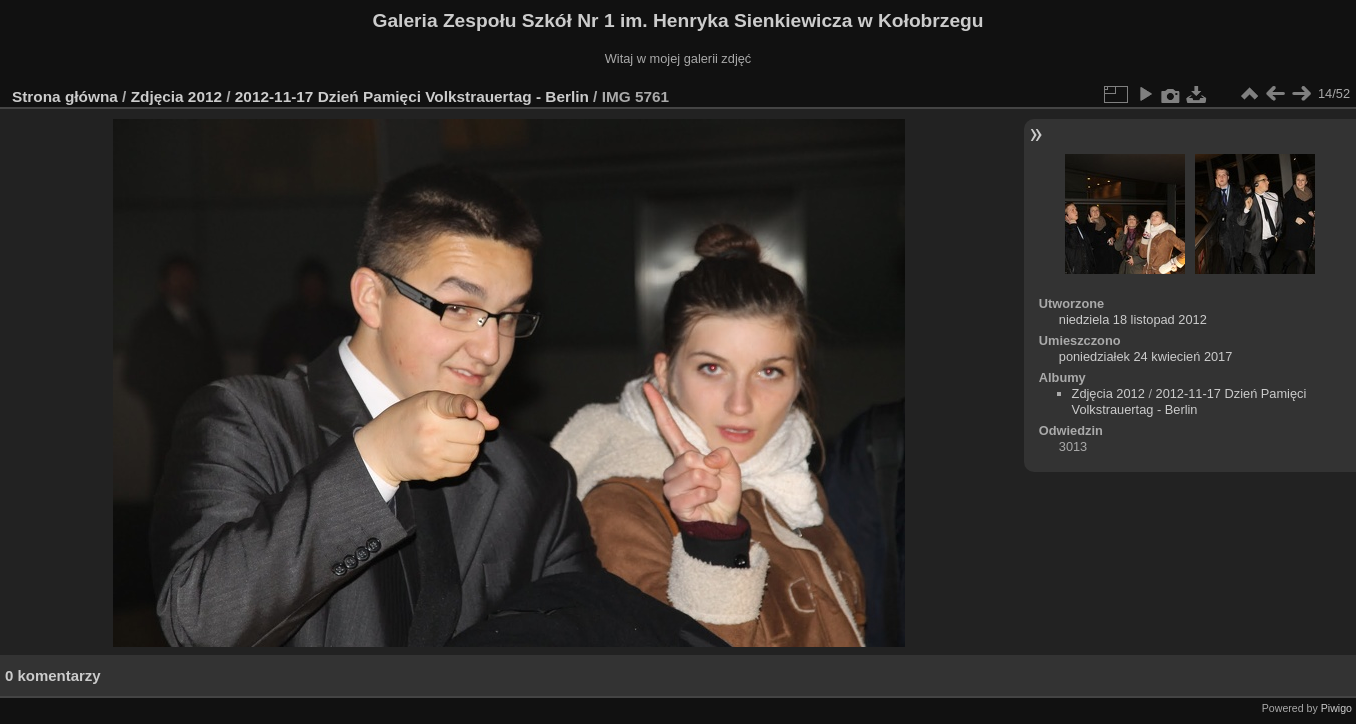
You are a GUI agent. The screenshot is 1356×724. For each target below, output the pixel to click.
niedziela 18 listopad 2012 (1133, 319)
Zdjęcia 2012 (176, 96)
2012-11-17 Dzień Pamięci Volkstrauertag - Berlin (412, 96)
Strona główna (65, 96)
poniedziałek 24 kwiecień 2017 (1146, 356)
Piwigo (1336, 708)
